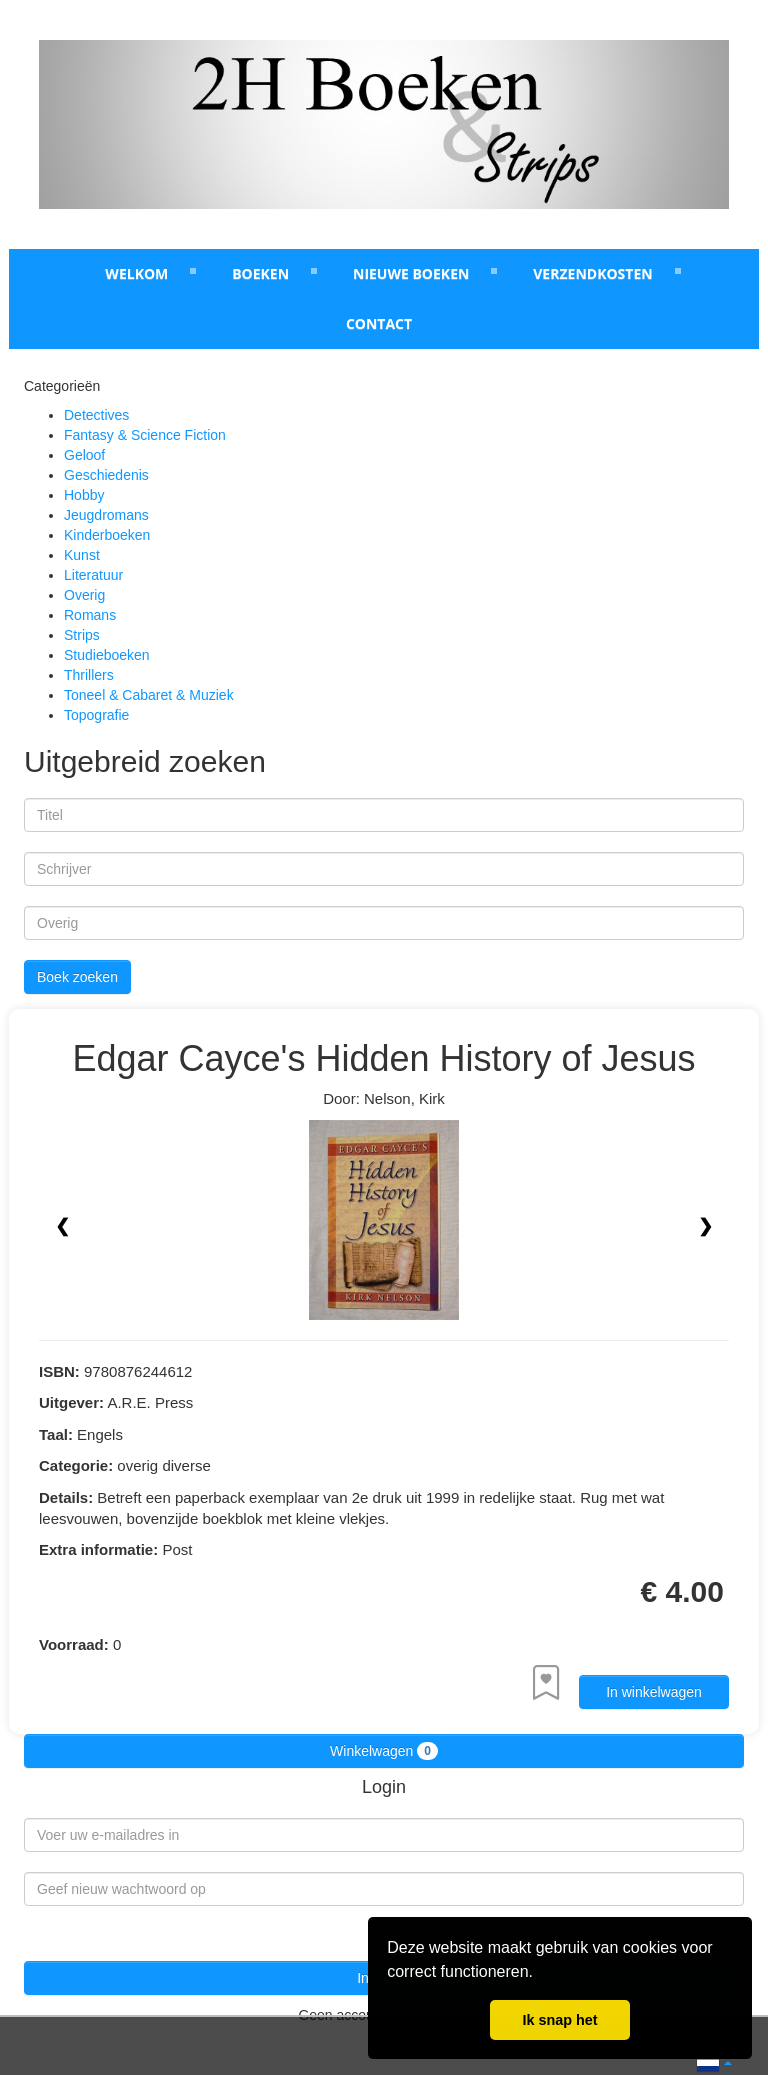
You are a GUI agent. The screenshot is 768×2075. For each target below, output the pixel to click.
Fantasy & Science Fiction (145, 435)
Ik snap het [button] (559, 2020)
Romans (90, 615)
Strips (82, 635)
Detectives (96, 415)
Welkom (136, 273)
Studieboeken (107, 655)
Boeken (260, 273)
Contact (379, 323)
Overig (84, 595)
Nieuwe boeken (411, 273)
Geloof (84, 455)
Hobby (84, 495)
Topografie (96, 715)
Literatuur (93, 575)
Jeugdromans (106, 515)
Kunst (82, 555)
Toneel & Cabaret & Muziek (149, 695)
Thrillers (89, 675)
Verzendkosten (592, 273)
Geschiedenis (106, 475)
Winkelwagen (384, 1751)
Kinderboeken (107, 535)
